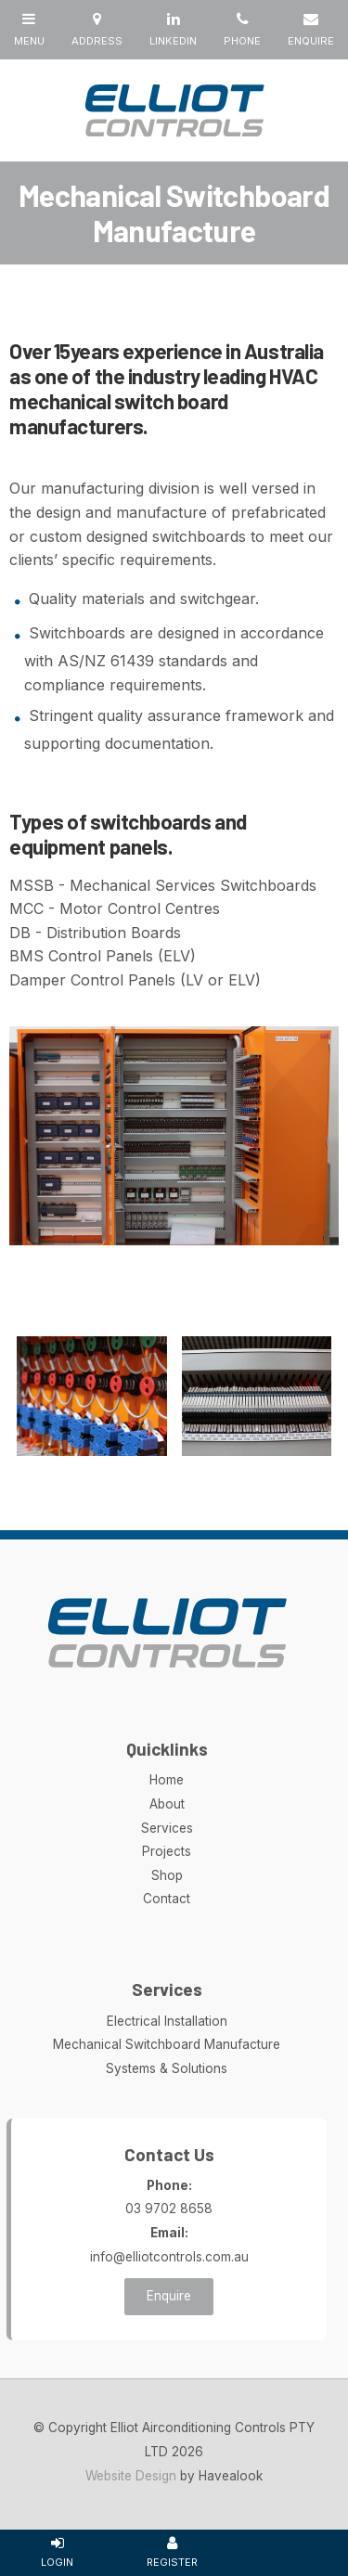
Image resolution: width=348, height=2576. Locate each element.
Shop (167, 1875)
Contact (166, 1898)
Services (167, 1828)
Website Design (130, 2475)
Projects (166, 1851)
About (167, 1804)
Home (166, 1779)
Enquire (169, 2295)
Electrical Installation (167, 2021)
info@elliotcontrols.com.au (169, 2243)
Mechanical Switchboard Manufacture (166, 2044)
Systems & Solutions (166, 2068)
